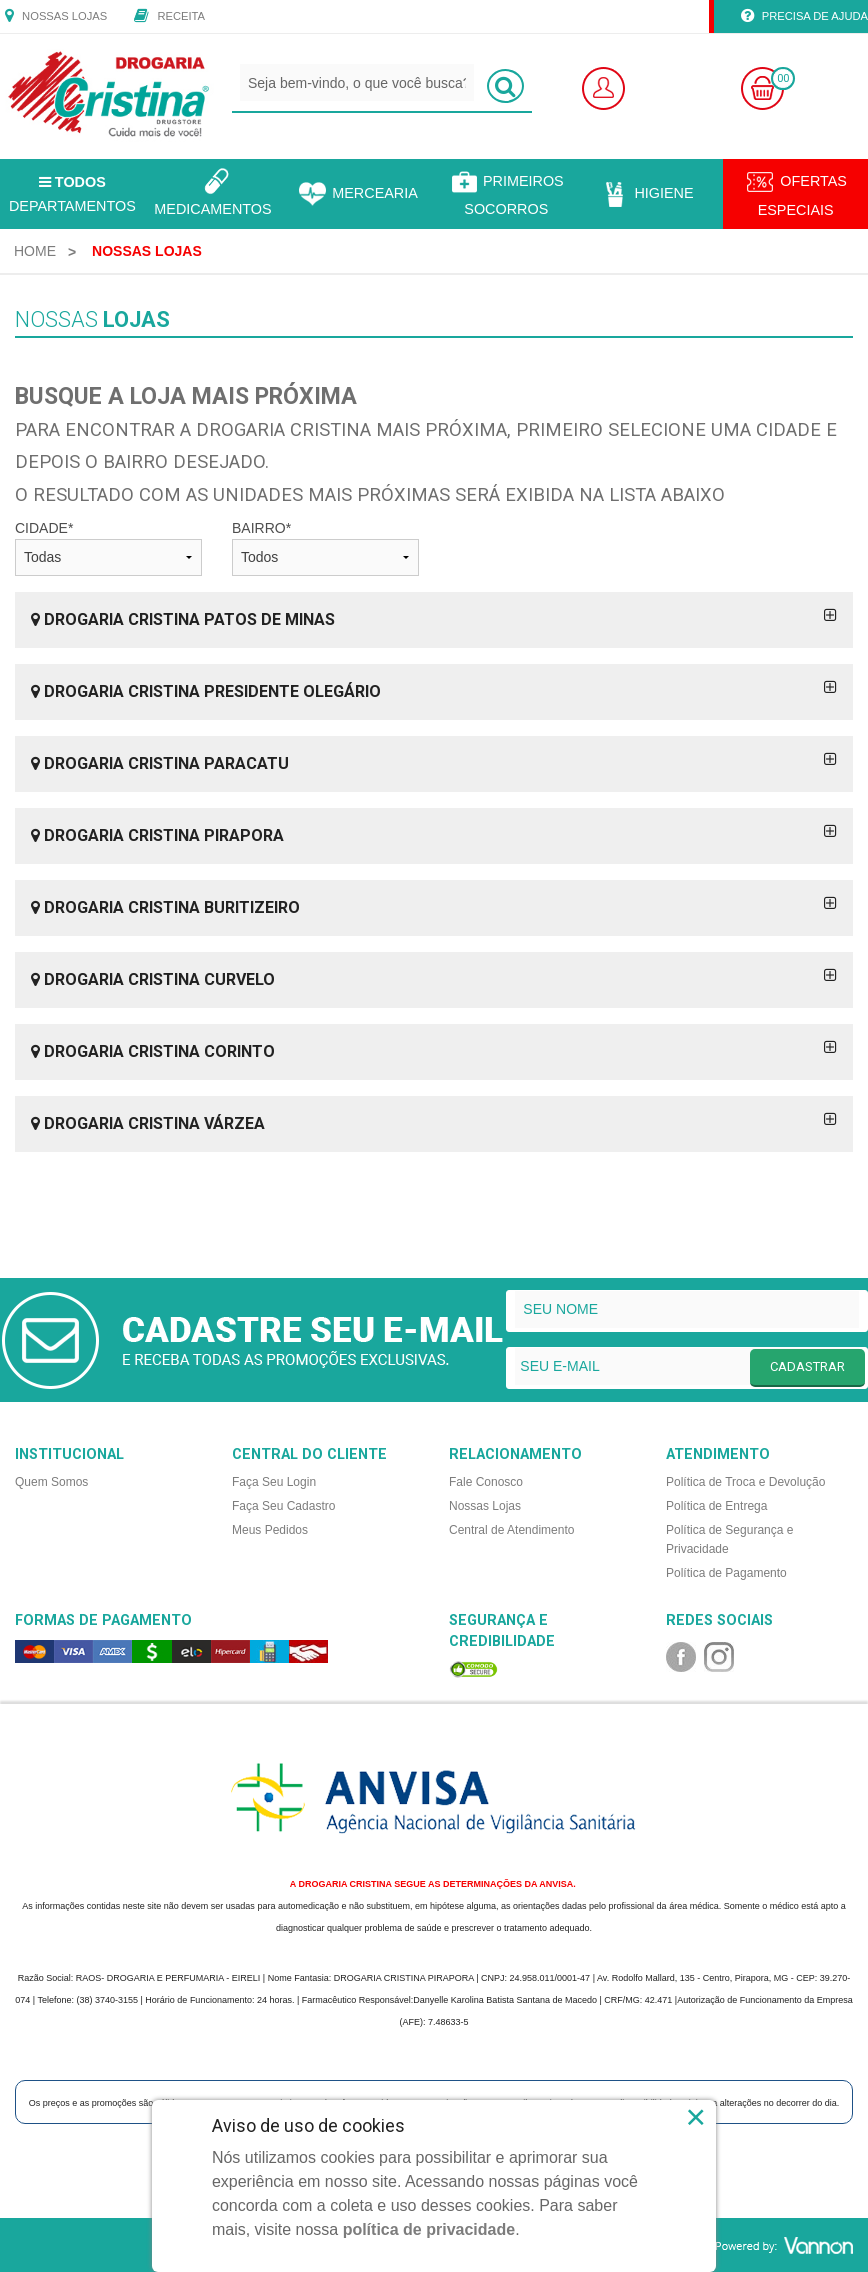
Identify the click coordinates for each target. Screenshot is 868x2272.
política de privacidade (429, 2229)
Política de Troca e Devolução (745, 1482)
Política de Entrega (716, 1506)
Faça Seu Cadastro (283, 1506)
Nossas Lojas (56, 17)
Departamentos (72, 194)
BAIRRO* (325, 548)
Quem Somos (51, 1482)
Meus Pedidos (270, 1530)
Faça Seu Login (274, 1482)
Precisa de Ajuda (804, 17)
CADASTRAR (807, 1366)
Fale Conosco (486, 1482)
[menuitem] (35, 251)
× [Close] (696, 2117)
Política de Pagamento (726, 1573)
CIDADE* (108, 548)
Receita (169, 17)
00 (783, 78)
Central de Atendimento (511, 1530)
